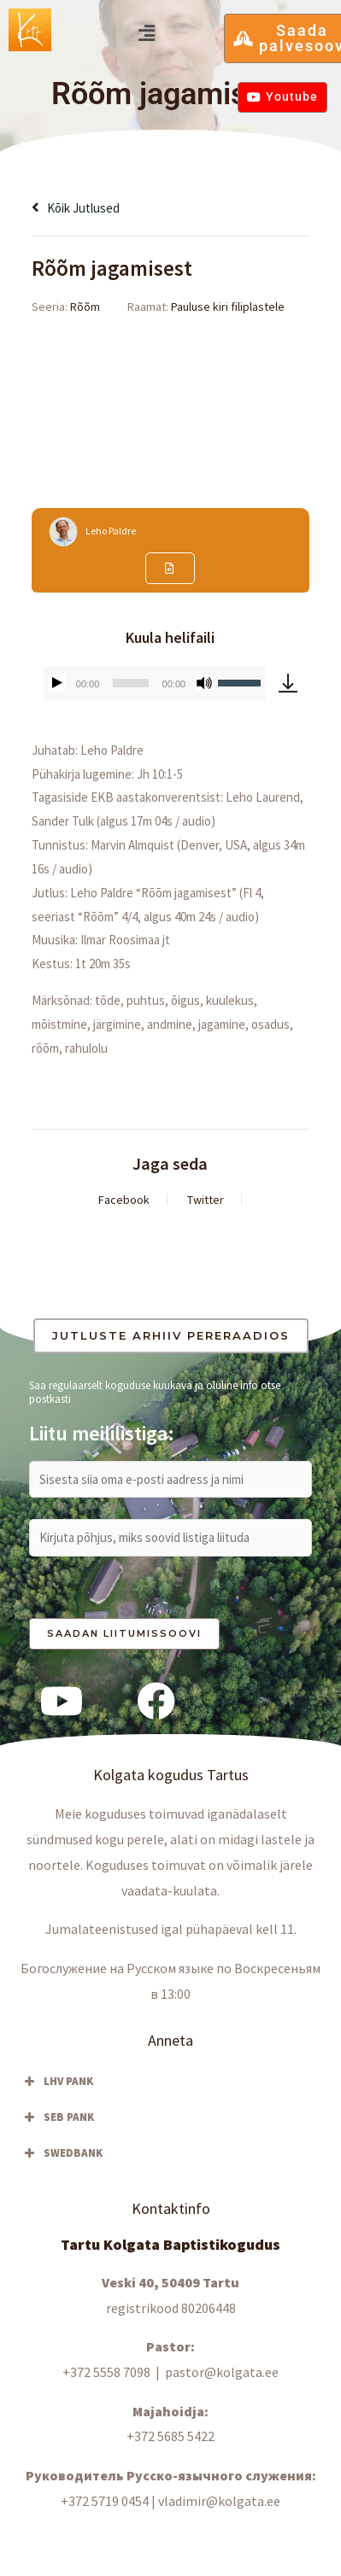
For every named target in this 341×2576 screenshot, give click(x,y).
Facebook (124, 1200)
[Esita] (57, 683)
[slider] (130, 683)
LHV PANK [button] (57, 2081)
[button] (146, 33)
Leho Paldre (110, 530)
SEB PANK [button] (57, 2117)
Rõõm (85, 306)
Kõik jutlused (76, 208)
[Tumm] (204, 683)
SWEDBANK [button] (62, 2153)
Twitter (205, 1200)
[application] (155, 683)
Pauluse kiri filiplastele (228, 306)
